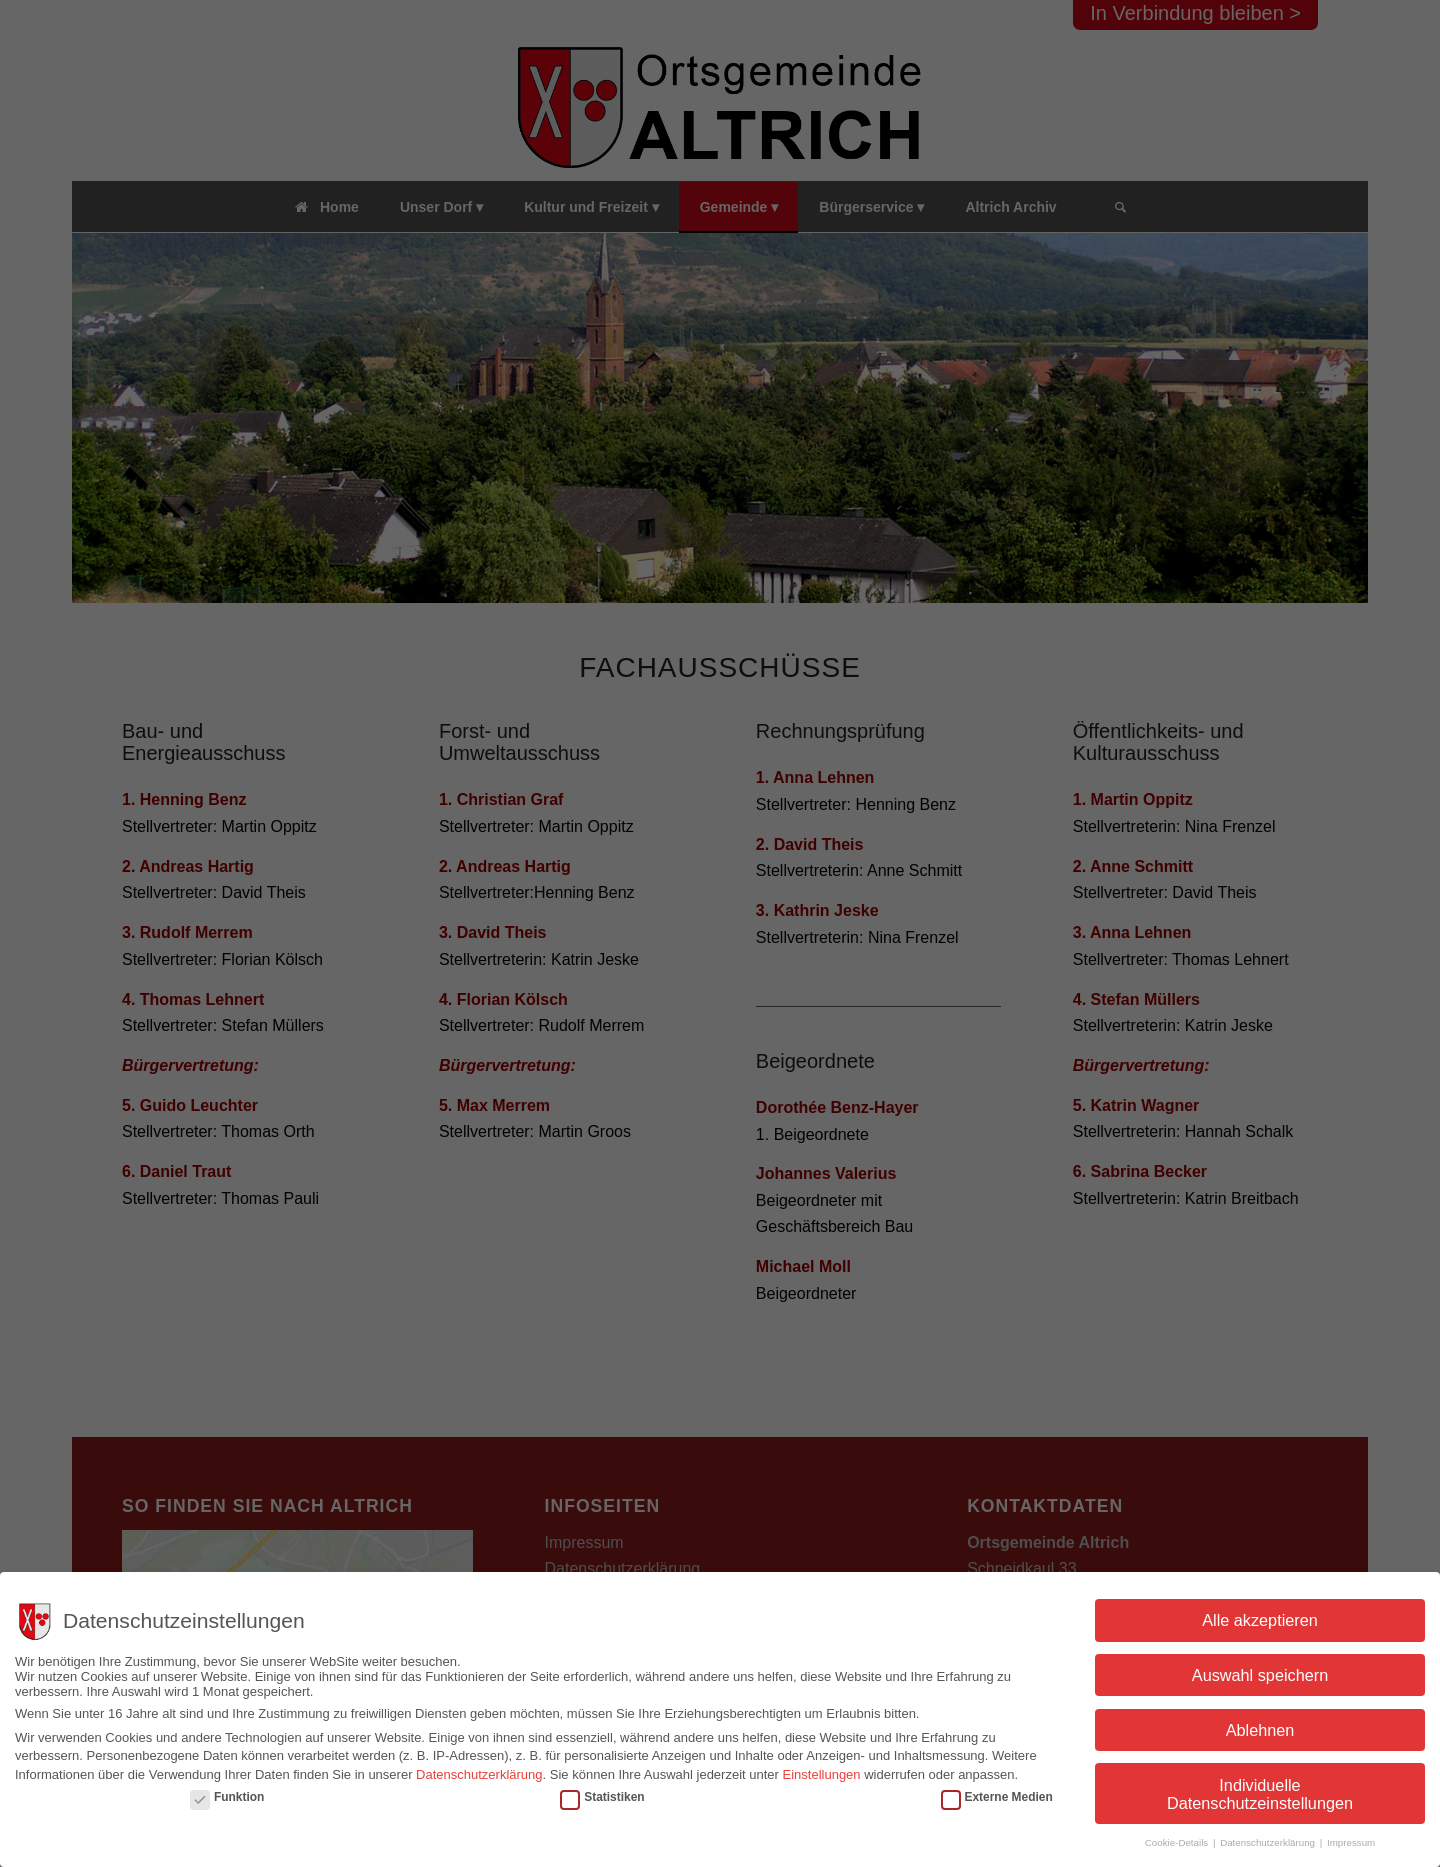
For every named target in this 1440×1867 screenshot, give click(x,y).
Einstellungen (822, 1774)
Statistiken (602, 1797)
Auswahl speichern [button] (1260, 1675)
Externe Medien (997, 1797)
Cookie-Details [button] (1178, 1842)
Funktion (227, 1797)
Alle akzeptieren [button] (1260, 1620)
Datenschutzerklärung (479, 1774)
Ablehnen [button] (1260, 1730)
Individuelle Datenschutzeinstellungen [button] (1260, 1794)
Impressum (1351, 1842)
